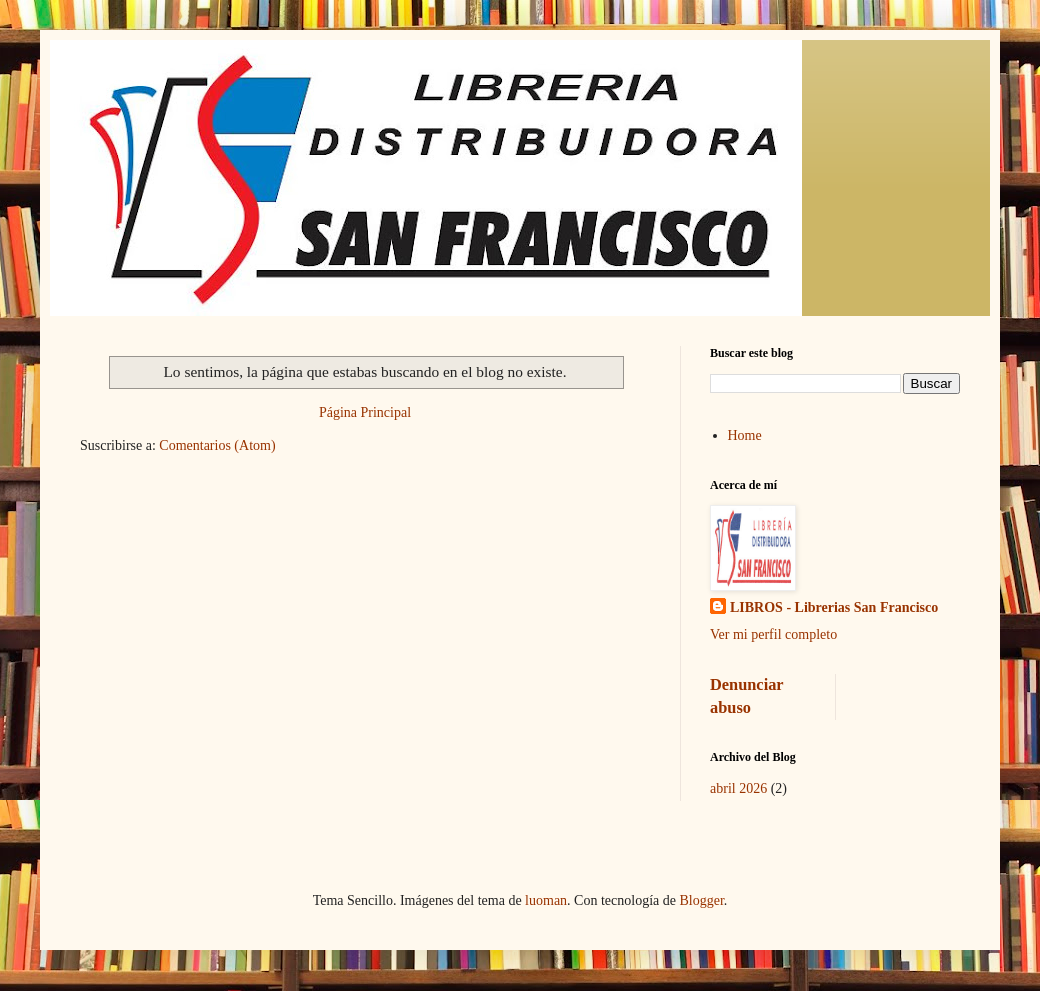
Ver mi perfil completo (773, 634)
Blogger (701, 900)
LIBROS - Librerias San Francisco (834, 607)
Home (745, 435)
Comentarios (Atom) (217, 445)
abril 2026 (738, 788)
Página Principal (365, 412)
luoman (546, 900)
